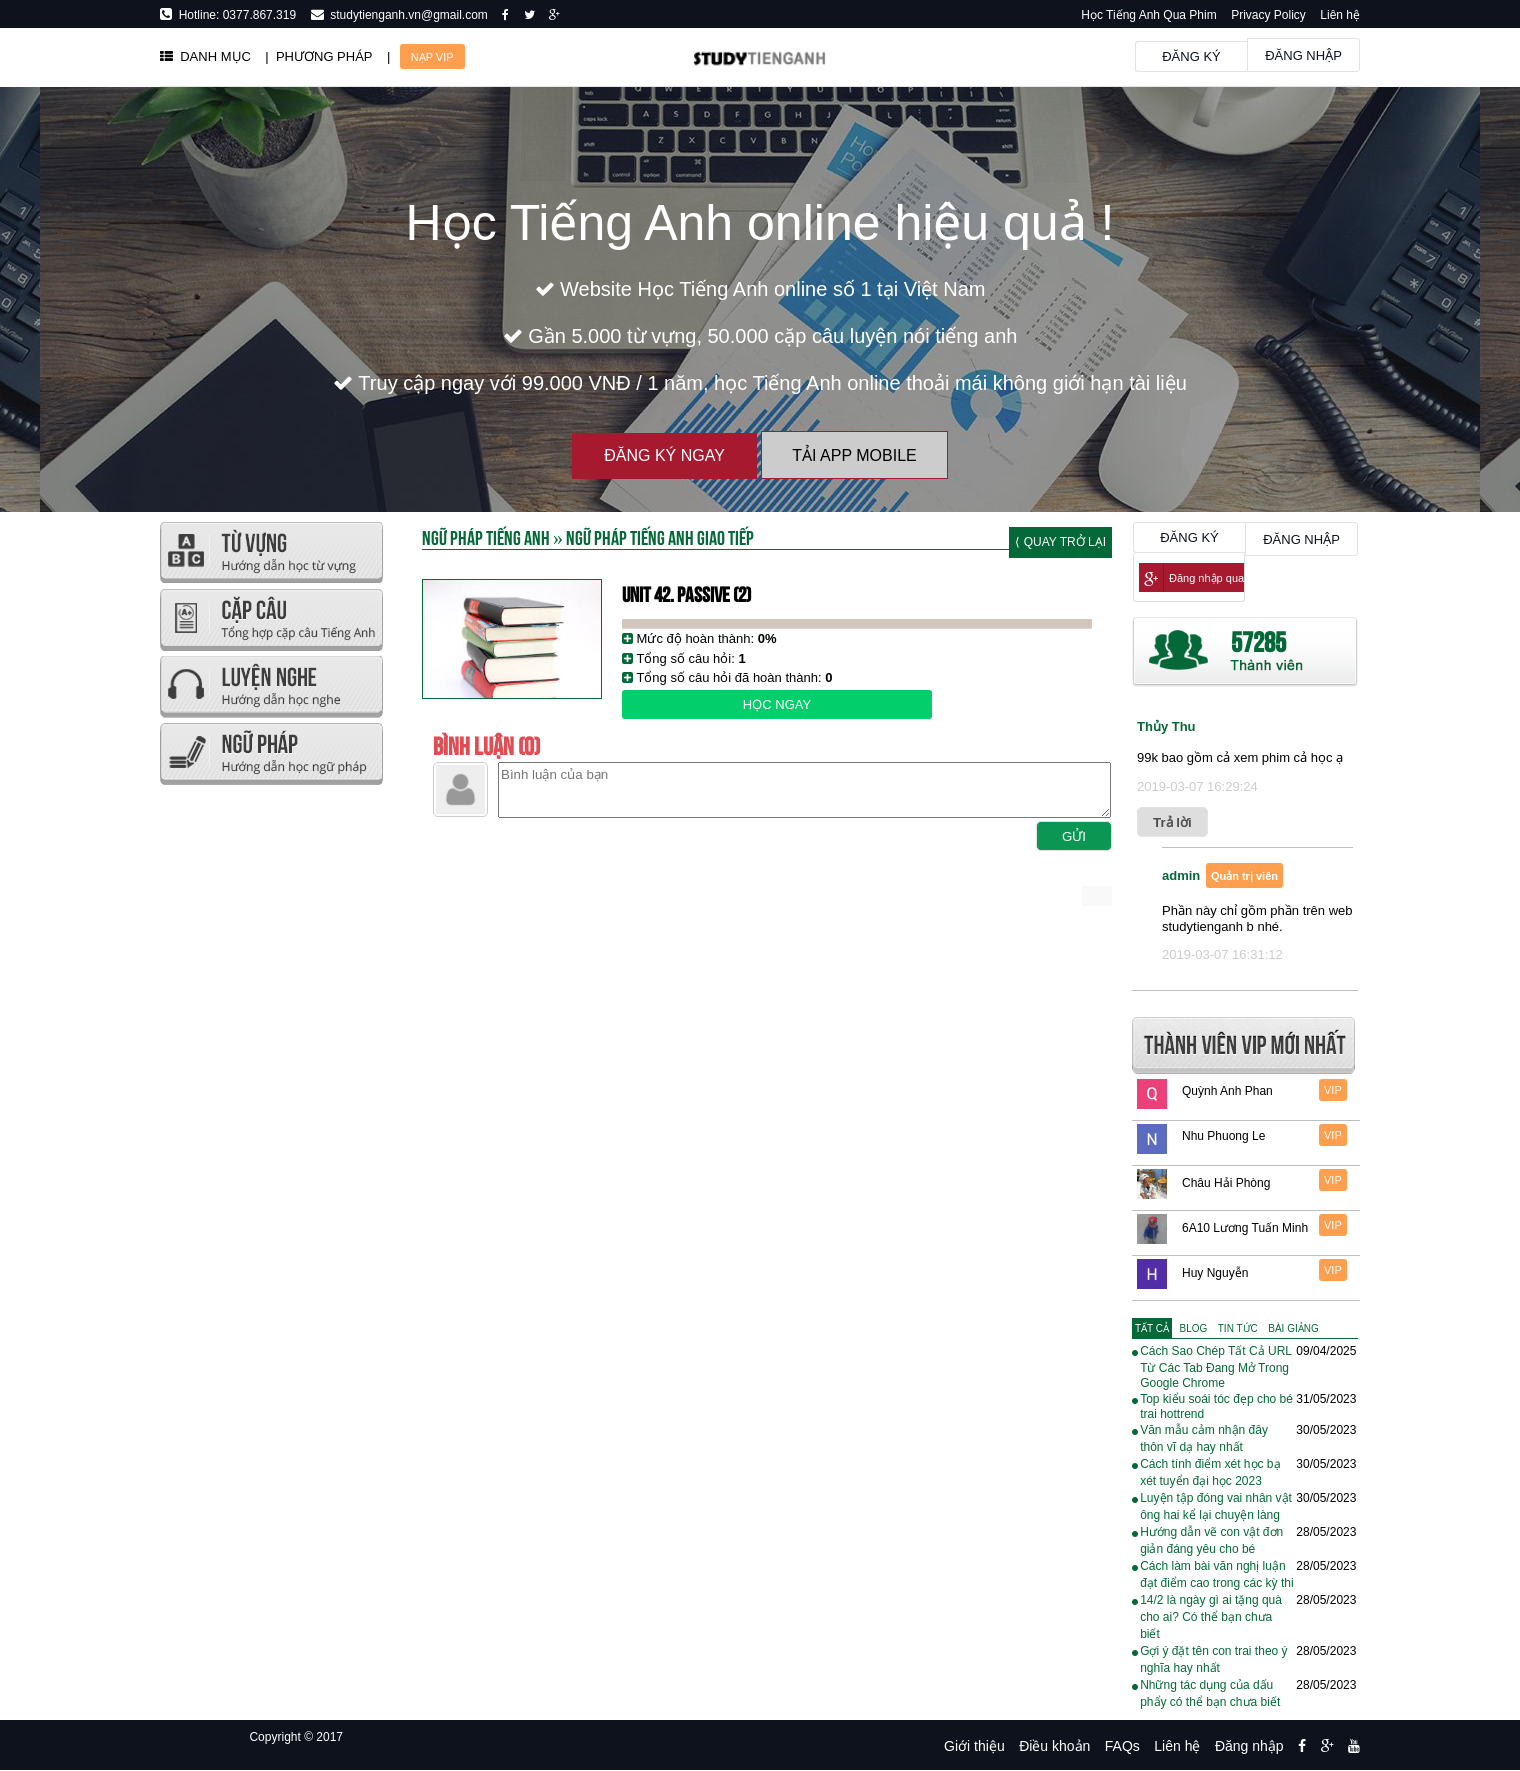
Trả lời (1172, 822)
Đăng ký (1191, 56)
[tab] (1152, 1328)
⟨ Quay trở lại (1060, 542)
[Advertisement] (270, 1090)
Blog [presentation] (1194, 1328)
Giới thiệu (974, 1746)
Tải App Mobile (854, 455)
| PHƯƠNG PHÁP (318, 56)
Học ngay (777, 704)
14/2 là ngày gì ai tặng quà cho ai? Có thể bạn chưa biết (1211, 1617)
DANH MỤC (205, 56)
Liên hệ (1340, 15)
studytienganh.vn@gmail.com (406, 15)
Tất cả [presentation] (1152, 1328)
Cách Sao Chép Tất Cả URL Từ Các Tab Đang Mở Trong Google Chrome (1215, 1367)
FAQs (1122, 1746)
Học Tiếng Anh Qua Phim (1148, 15)
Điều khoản (1054, 1746)
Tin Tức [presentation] (1238, 1328)
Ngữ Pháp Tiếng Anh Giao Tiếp (660, 536)
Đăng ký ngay (664, 455)
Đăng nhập (1303, 55)
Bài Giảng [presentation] (1293, 1328)
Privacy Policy (1268, 15)
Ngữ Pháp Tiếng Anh (486, 536)
